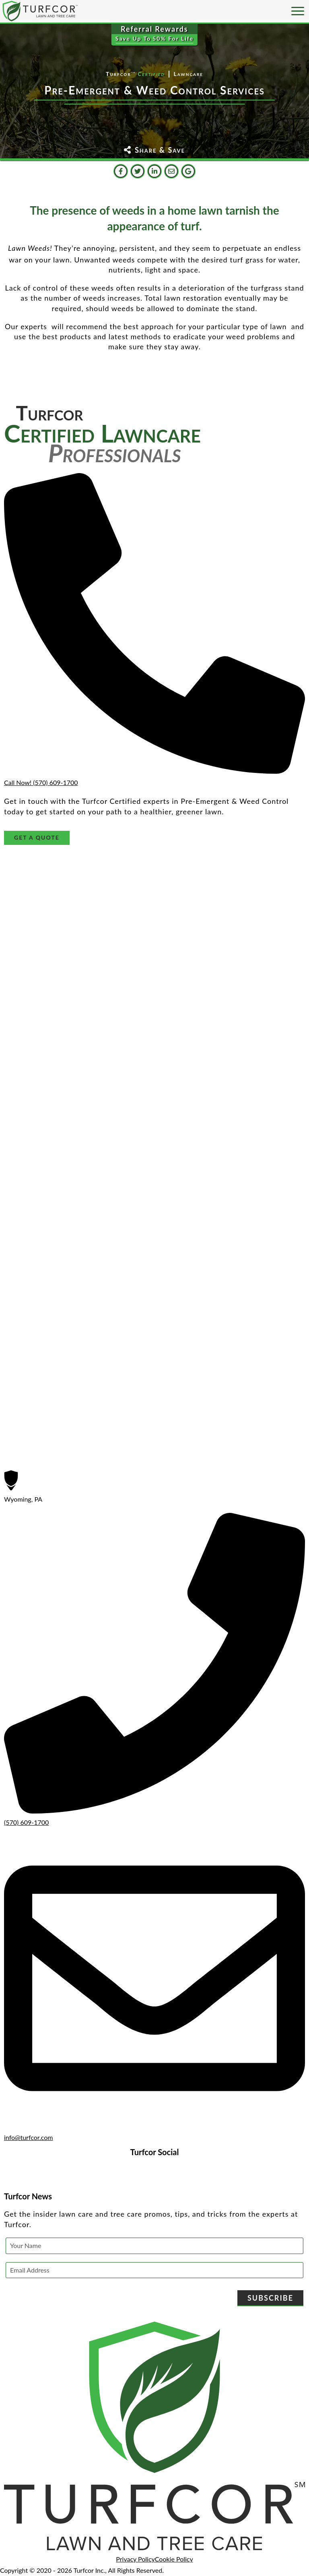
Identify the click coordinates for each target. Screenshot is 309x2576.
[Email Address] (154, 2270)
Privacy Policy (135, 2559)
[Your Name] (154, 2246)
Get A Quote (37, 837)
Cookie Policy (174, 2559)
